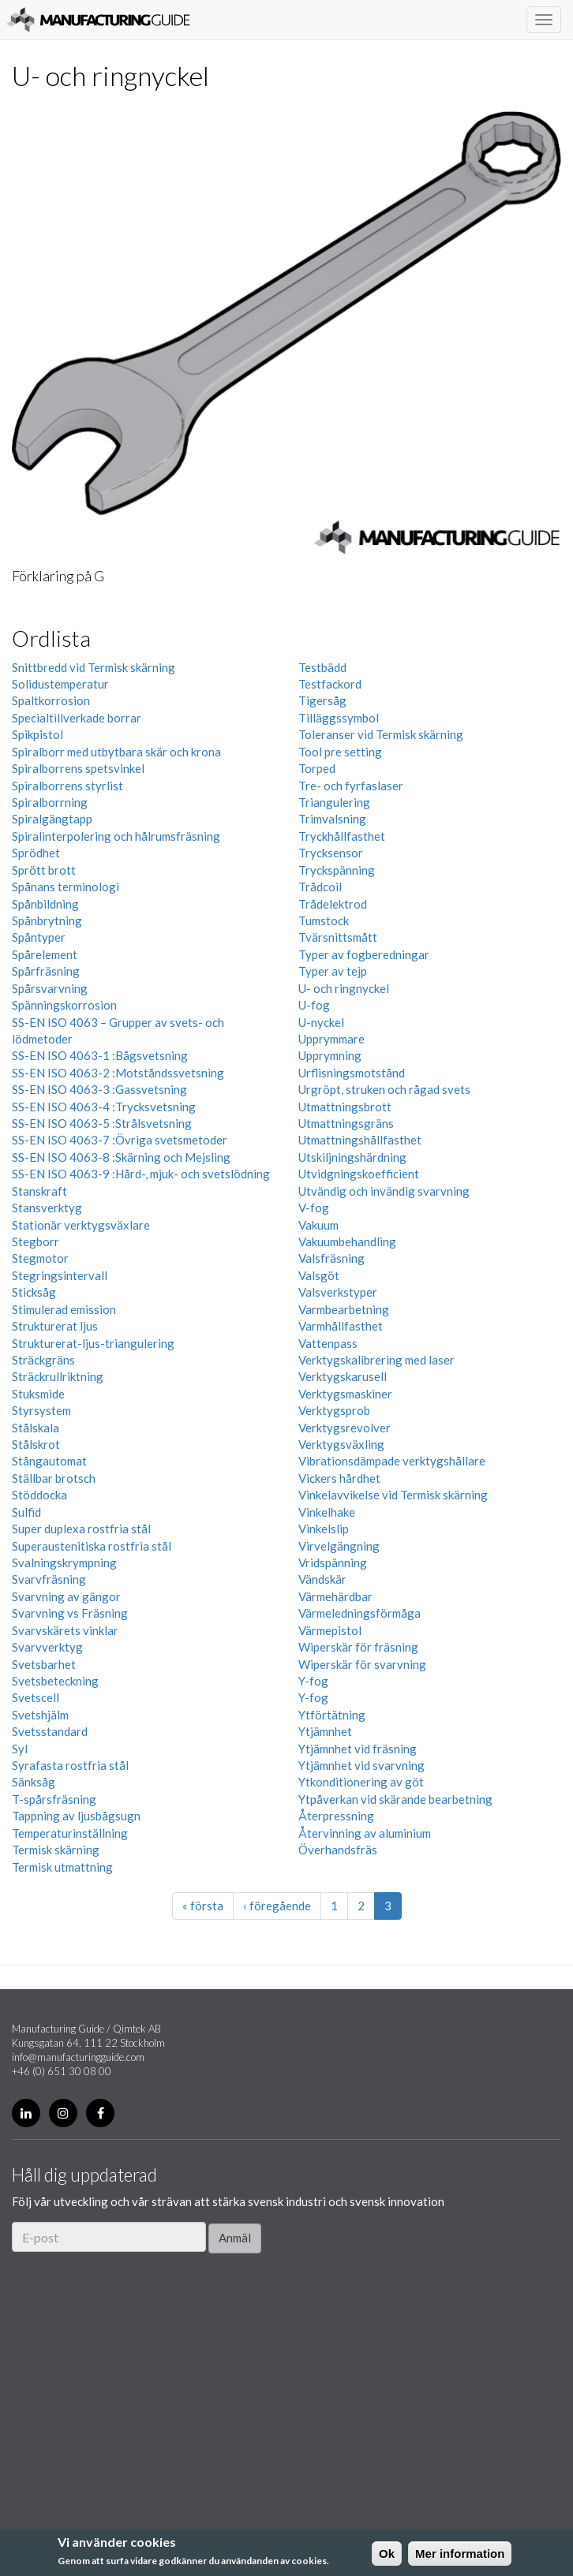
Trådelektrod (332, 904)
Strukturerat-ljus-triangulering (93, 1343)
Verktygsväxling (341, 1444)
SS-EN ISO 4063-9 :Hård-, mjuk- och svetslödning (141, 1174)
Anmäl (235, 2238)
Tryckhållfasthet (341, 836)
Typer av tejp (332, 971)
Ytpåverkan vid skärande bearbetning (395, 1799)
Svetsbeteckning (55, 1681)
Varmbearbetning (343, 1309)
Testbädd (322, 667)
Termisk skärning (55, 1849)
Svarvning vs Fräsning (70, 1613)
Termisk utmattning (62, 1867)
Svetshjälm (40, 1715)
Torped (316, 768)
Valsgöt (318, 1275)
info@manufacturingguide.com (78, 2057)
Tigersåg (322, 700)
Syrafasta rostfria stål (70, 1765)
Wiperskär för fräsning (358, 1647)
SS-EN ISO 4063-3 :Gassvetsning (99, 1089)
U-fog (314, 1005)
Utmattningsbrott (344, 1106)
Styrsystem (41, 1410)
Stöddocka (39, 1495)
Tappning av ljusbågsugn (76, 1816)
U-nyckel (321, 1022)
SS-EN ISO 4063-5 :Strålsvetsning (102, 1123)
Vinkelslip (323, 1528)
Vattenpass (328, 1343)
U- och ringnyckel (343, 988)
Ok (387, 2553)
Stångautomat (49, 1461)
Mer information (459, 2553)
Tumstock (323, 920)
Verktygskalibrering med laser (376, 1360)
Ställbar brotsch (54, 1478)
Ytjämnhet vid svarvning (361, 1765)
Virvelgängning (339, 1546)
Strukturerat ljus (55, 1326)
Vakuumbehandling (347, 1241)
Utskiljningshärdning (352, 1157)
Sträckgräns (43, 1360)
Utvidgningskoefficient (358, 1174)
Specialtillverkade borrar (76, 718)
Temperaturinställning (70, 1833)
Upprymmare (331, 1039)
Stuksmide (38, 1394)
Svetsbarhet (44, 1664)
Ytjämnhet (325, 1731)
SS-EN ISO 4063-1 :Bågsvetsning (100, 1055)
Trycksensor (330, 853)
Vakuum (318, 1225)
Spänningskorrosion (64, 1005)
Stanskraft (39, 1191)
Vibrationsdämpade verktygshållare (391, 1461)
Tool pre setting (340, 752)
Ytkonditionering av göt (361, 1782)
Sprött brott (44, 870)
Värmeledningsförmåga (359, 1613)
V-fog (313, 1207)
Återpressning (336, 1816)
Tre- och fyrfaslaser (350, 785)
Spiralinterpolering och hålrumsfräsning (116, 836)
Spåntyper (39, 937)
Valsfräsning (331, 1258)
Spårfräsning (46, 971)
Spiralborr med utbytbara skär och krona (116, 752)
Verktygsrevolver (344, 1428)
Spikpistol (37, 734)
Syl (20, 1749)
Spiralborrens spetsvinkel (78, 768)
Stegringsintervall (59, 1275)
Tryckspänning (336, 870)
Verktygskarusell (342, 1376)
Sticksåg (34, 1292)
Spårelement (44, 954)
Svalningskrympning (64, 1562)
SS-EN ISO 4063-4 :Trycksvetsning (104, 1106)
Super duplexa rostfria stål (81, 1528)
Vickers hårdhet (339, 1478)
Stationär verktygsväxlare (81, 1225)
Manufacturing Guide (98, 19)
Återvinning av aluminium (364, 1833)
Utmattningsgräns (346, 1123)
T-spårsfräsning (54, 1799)
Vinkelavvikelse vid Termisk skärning (393, 1495)
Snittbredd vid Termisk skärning (93, 667)
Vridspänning (332, 1562)
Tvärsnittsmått (337, 937)
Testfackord (329, 684)
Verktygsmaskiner (345, 1394)
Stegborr (35, 1241)
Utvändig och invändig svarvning (384, 1191)
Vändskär (322, 1579)
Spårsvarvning (50, 988)
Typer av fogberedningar (363, 954)
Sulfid (26, 1512)
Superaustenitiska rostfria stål (91, 1546)
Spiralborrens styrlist (67, 785)
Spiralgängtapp (52, 819)
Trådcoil (320, 886)
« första (202, 1905)
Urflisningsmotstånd (351, 1073)
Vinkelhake (326, 1512)
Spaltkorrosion (51, 700)
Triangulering (334, 802)
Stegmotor (40, 1258)
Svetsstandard (50, 1731)
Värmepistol (329, 1630)
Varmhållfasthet (340, 1326)
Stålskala (35, 1428)
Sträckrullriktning (57, 1376)
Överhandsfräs (337, 1849)
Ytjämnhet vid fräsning (357, 1749)
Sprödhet (36, 853)
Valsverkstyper (337, 1292)
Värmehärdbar (335, 1596)
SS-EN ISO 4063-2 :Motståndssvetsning (118, 1073)
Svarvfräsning (49, 1579)
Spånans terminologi (65, 886)
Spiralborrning (50, 802)
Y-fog (313, 1681)
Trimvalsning (332, 819)
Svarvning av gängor (66, 1596)
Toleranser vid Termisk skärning (380, 734)
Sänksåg (33, 1782)
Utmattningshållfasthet (359, 1140)
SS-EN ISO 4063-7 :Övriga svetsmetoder (119, 1140)
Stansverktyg (47, 1207)
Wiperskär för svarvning (362, 1664)
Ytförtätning (331, 1715)
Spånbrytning (47, 920)
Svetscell (35, 1697)
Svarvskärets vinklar (65, 1630)
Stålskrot (36, 1444)
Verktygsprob (334, 1410)
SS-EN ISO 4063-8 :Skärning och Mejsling (121, 1157)
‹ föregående (277, 1905)
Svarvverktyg (47, 1647)
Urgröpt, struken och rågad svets (384, 1089)
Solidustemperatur (60, 684)
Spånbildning (45, 904)
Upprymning (329, 1055)
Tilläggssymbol (338, 718)
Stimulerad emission (64, 1309)
